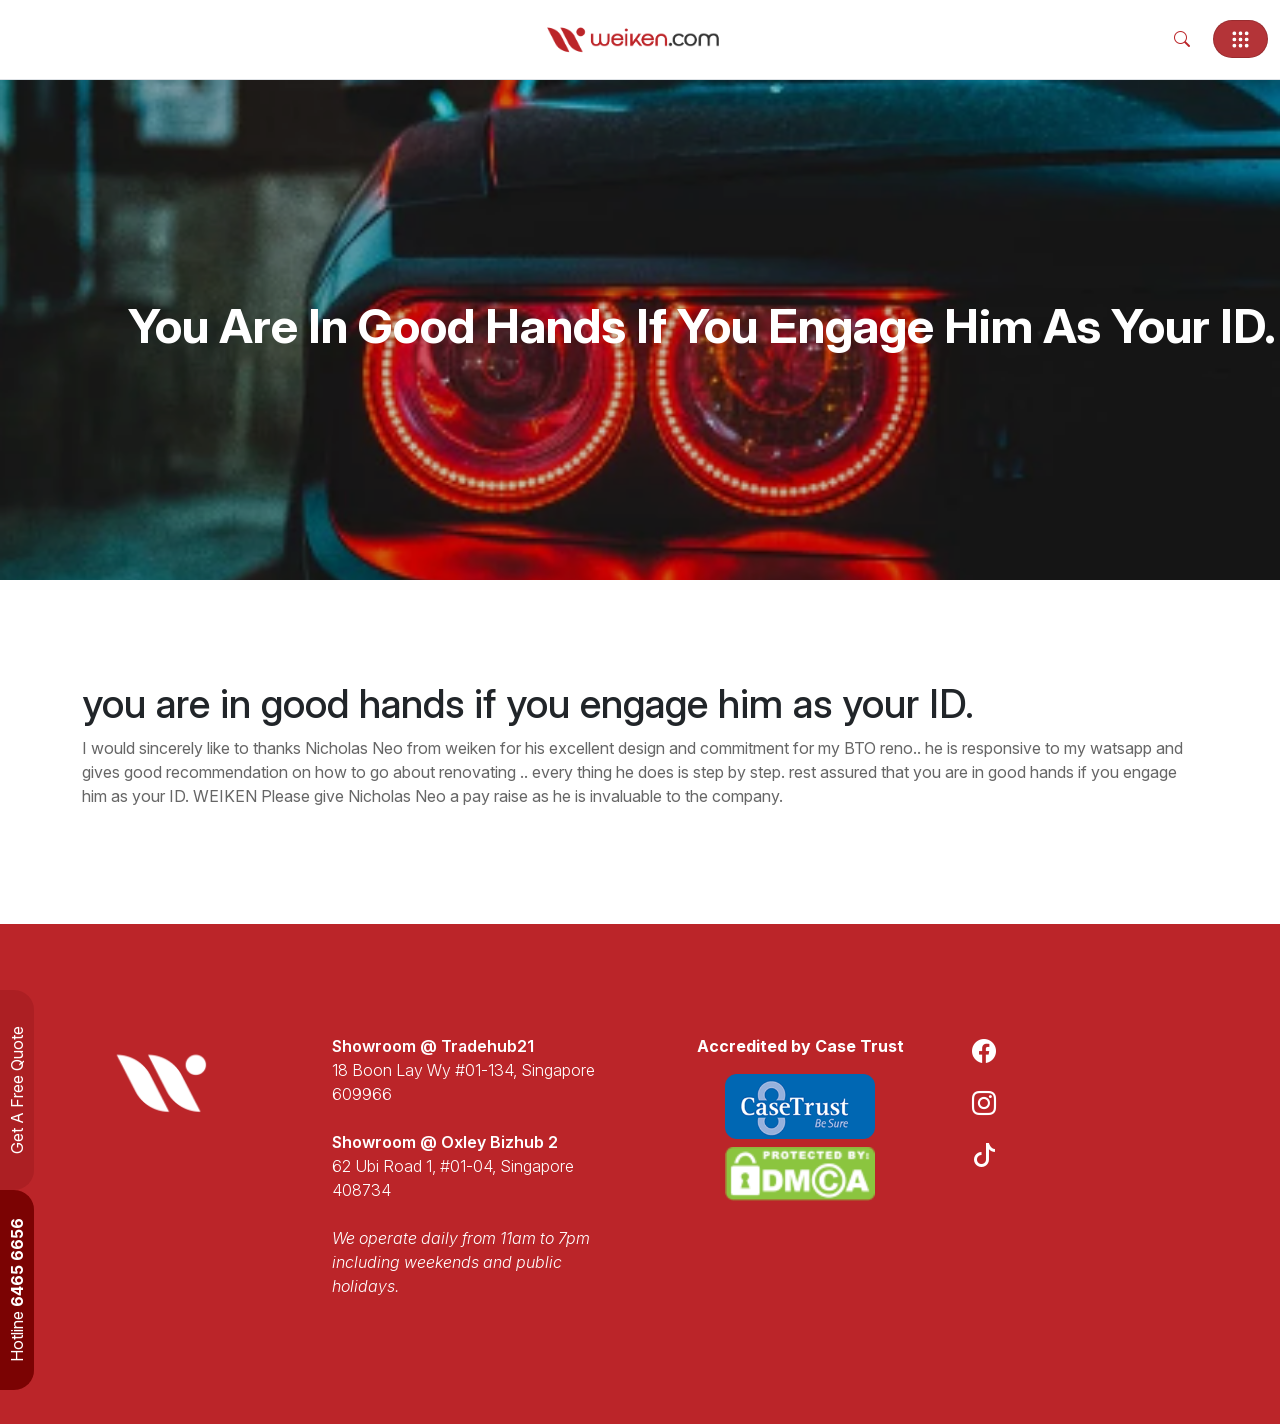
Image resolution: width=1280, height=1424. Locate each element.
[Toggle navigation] (1240, 39)
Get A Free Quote (17, 1090)
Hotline (17, 1290)
